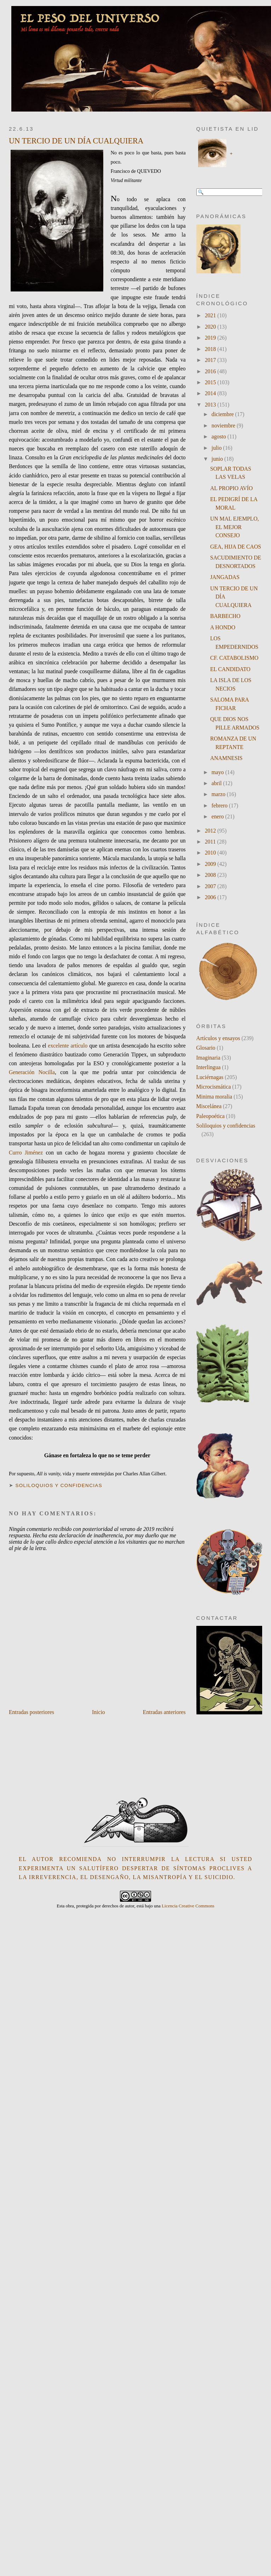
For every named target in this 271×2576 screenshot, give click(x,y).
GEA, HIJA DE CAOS (235, 547)
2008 (211, 875)
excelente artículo (67, 1046)
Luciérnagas (210, 1077)
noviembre (224, 425)
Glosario (205, 1048)
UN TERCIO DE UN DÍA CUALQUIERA (76, 140)
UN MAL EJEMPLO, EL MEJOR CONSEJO (234, 527)
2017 (211, 360)
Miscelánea (209, 1106)
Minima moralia (214, 1097)
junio (218, 459)
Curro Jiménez (26, 1153)
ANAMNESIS (226, 758)
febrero (220, 805)
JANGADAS (225, 577)
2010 (211, 853)
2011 (211, 842)
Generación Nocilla (32, 1072)
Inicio (98, 1712)
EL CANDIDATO (230, 669)
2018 (211, 349)
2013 (211, 405)
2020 (211, 327)
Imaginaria (208, 1058)
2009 (211, 864)
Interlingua (208, 1067)
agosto (219, 436)
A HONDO (222, 627)
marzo (219, 794)
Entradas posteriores (31, 1712)
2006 (211, 897)
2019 (211, 338)
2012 (211, 831)
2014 (211, 393)
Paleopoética (210, 1116)
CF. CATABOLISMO (234, 658)
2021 (211, 315)
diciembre (223, 414)
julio (217, 448)
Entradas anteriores (164, 1712)
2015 (211, 382)
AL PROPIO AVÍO (231, 488)
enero (218, 816)
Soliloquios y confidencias (58, 1485)
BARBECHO (225, 616)
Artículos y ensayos (218, 1038)
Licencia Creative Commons (188, 1905)
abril (217, 783)
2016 (211, 371)
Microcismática (213, 1087)
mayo (218, 772)
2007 (211, 886)
